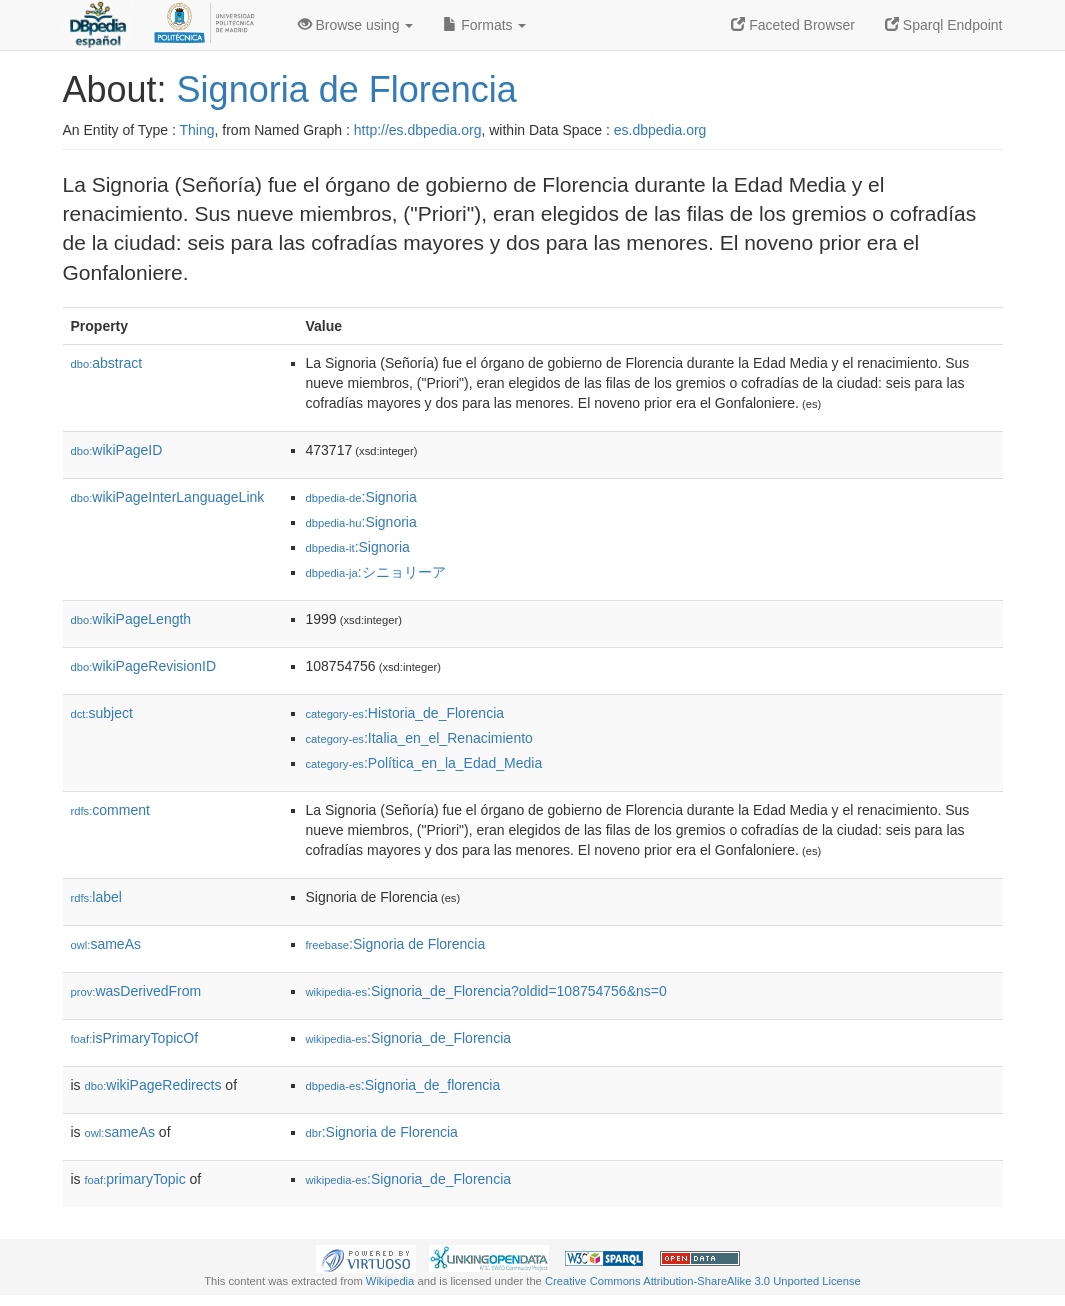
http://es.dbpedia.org (418, 130)
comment (110, 810)
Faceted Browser (793, 25)
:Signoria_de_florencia (403, 1085)
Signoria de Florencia (347, 89)
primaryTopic (135, 1179)
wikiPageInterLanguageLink (168, 497)
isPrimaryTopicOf (135, 1038)
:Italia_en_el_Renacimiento (419, 738)
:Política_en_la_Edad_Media (424, 763)
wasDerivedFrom (136, 991)
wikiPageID (117, 450)
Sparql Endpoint (944, 25)
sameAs (106, 944)
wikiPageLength (131, 619)
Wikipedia (390, 1281)
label (96, 897)
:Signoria (361, 497)
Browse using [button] (356, 25)
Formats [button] (484, 25)
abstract (107, 363)
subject (102, 713)
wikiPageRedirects (153, 1085)
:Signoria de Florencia (396, 944)
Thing (197, 130)
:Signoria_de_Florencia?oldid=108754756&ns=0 (486, 991)
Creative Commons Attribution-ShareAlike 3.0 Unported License (703, 1281)
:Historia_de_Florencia (405, 713)
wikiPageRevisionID (144, 666)
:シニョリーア (376, 572)
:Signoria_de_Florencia (409, 1038)
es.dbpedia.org (660, 130)
